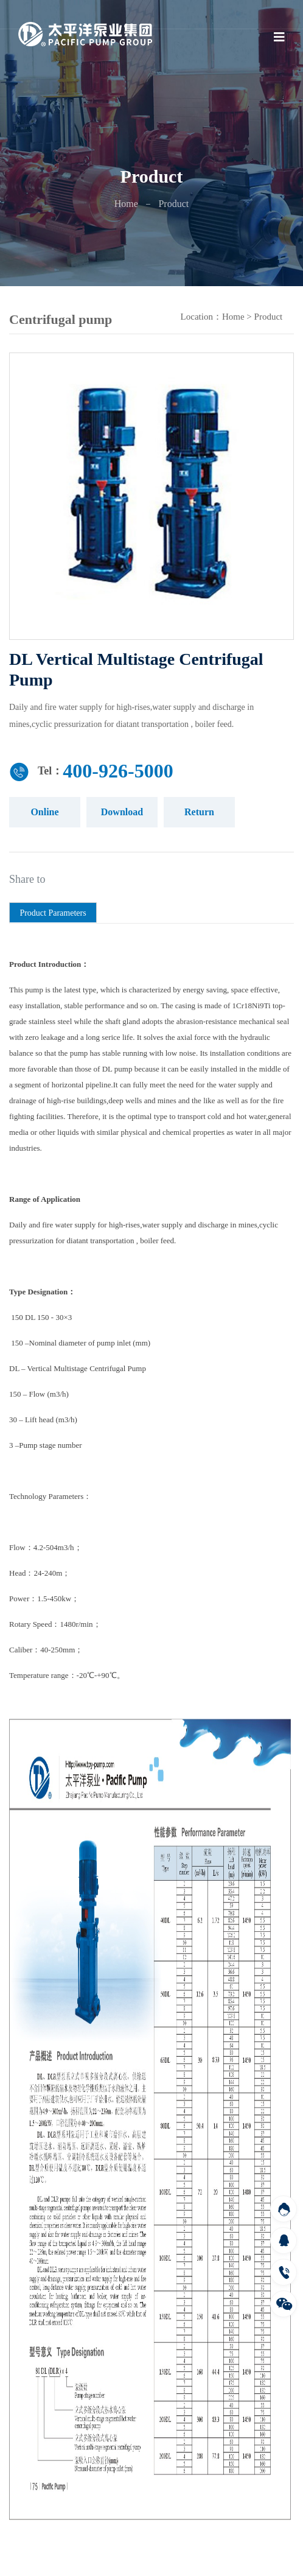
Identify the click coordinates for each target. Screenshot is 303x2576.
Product (268, 316)
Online (44, 812)
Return (199, 812)
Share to (27, 879)
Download (122, 812)
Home (126, 203)
